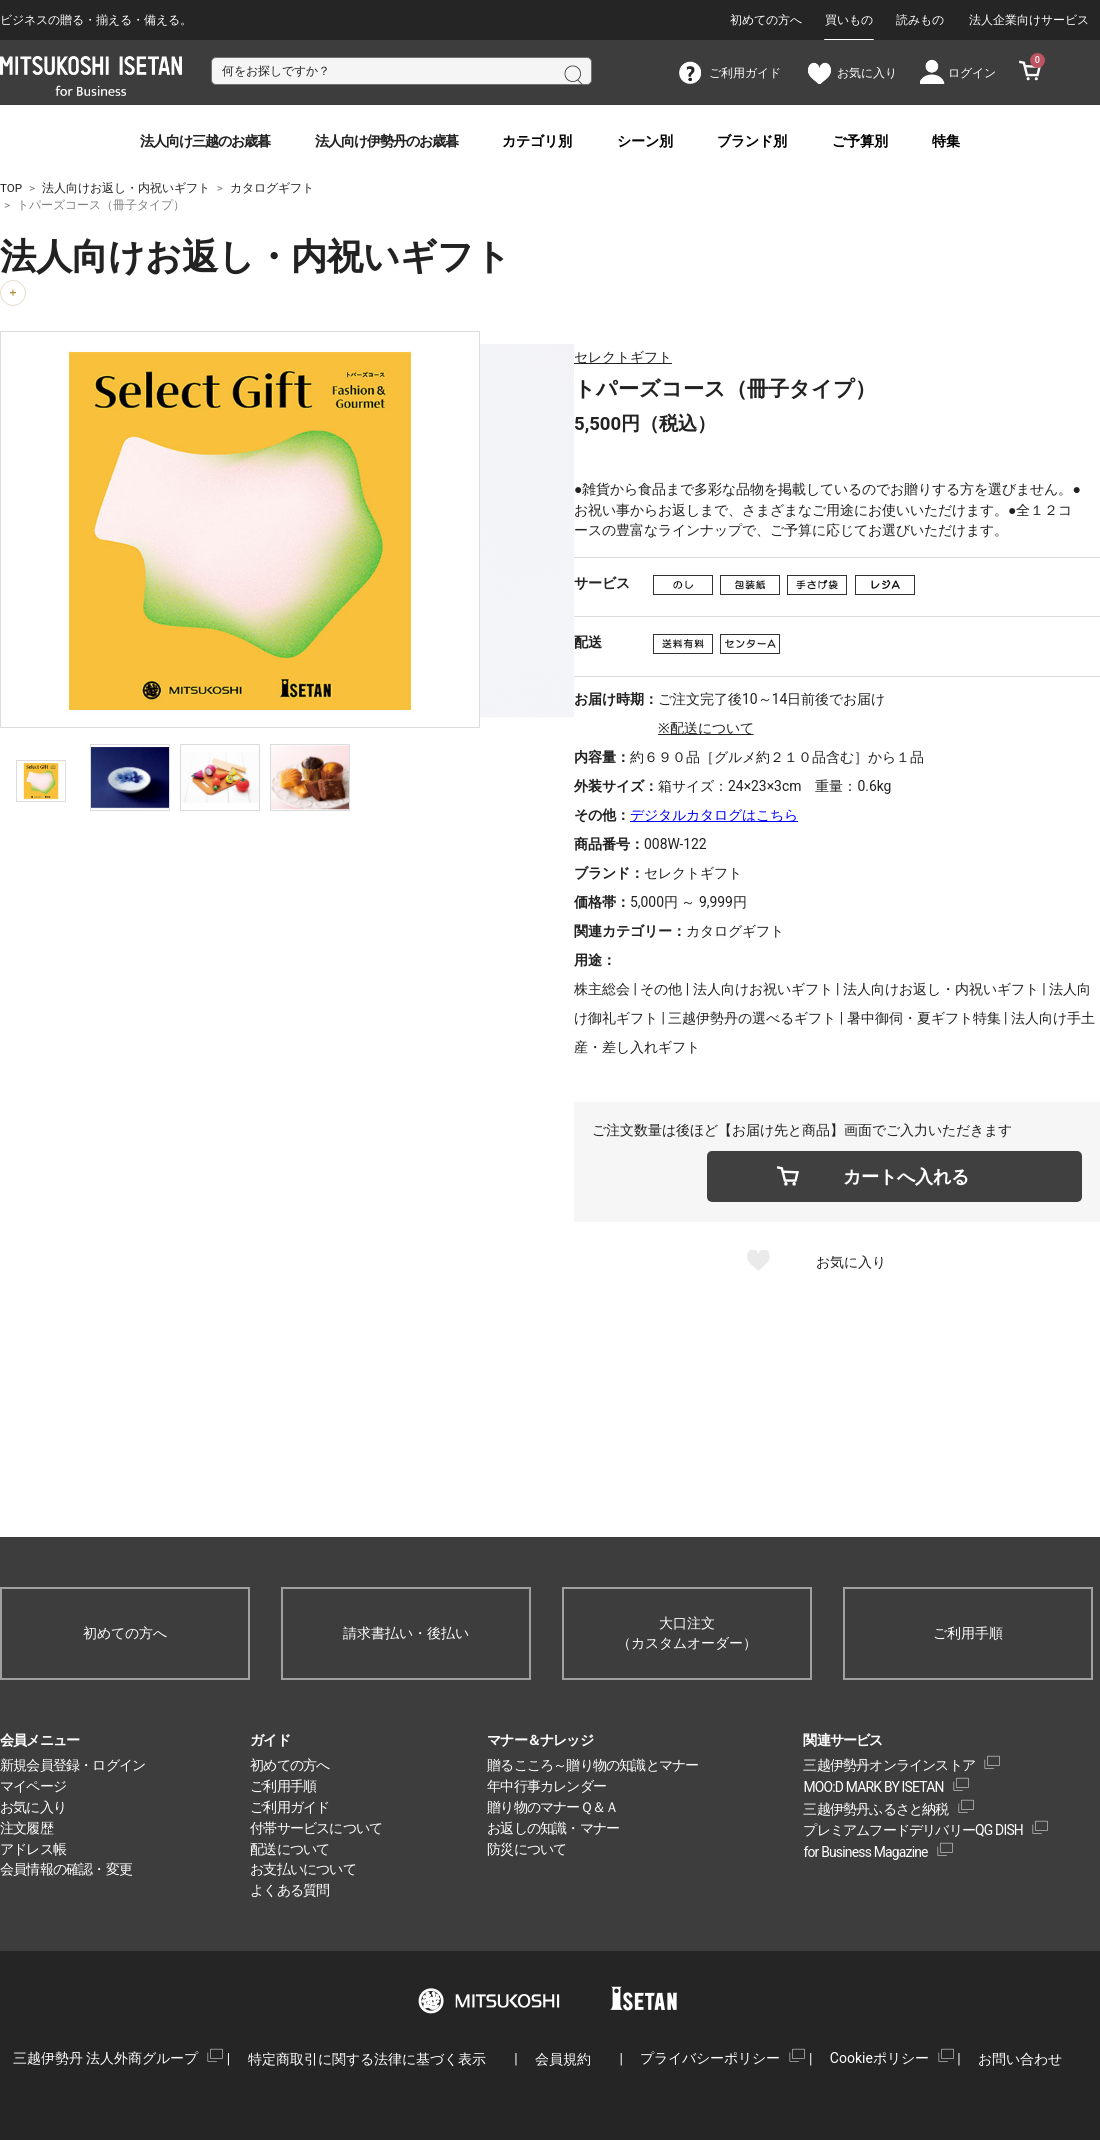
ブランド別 (752, 141)
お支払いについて (303, 1869)
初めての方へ (766, 20)
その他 (661, 989)
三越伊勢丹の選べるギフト (752, 1018)
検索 (572, 73)
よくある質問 (289, 1890)
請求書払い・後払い (406, 1633)
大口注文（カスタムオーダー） (687, 1633)
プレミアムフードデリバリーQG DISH (913, 1830)
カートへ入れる (906, 1176)
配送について (289, 1849)
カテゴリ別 (537, 141)
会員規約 (563, 2059)
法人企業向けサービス (1029, 20)
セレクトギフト (623, 357)
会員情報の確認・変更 (66, 1869)
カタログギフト (735, 931)
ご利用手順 (968, 1633)
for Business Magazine (865, 1852)
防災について (526, 1849)
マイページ (33, 1786)
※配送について (706, 728)
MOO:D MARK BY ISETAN (873, 1787)
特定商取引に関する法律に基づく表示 (367, 2059)
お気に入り (851, 1262)
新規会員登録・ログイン (72, 1765)
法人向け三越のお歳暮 (205, 141)
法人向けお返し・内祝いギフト (941, 989)
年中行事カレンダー (546, 1786)
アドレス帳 (33, 1849)
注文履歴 (26, 1828)
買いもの (849, 20)
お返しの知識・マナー (553, 1828)
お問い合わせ (1020, 2059)
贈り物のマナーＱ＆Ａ (552, 1807)
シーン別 (645, 141)
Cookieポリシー (879, 2058)
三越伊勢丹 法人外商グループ (105, 2058)
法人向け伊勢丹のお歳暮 (386, 141)
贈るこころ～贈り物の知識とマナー (592, 1765)
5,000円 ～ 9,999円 (688, 902)
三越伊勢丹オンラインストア (889, 1765)
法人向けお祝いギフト (763, 989)
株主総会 (602, 989)
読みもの (920, 20)
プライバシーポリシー (710, 2058)
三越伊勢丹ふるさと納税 (875, 1809)
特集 (946, 141)
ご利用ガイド (289, 1807)
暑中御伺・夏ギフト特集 (924, 1018)
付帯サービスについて (316, 1828)
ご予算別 (860, 141)
